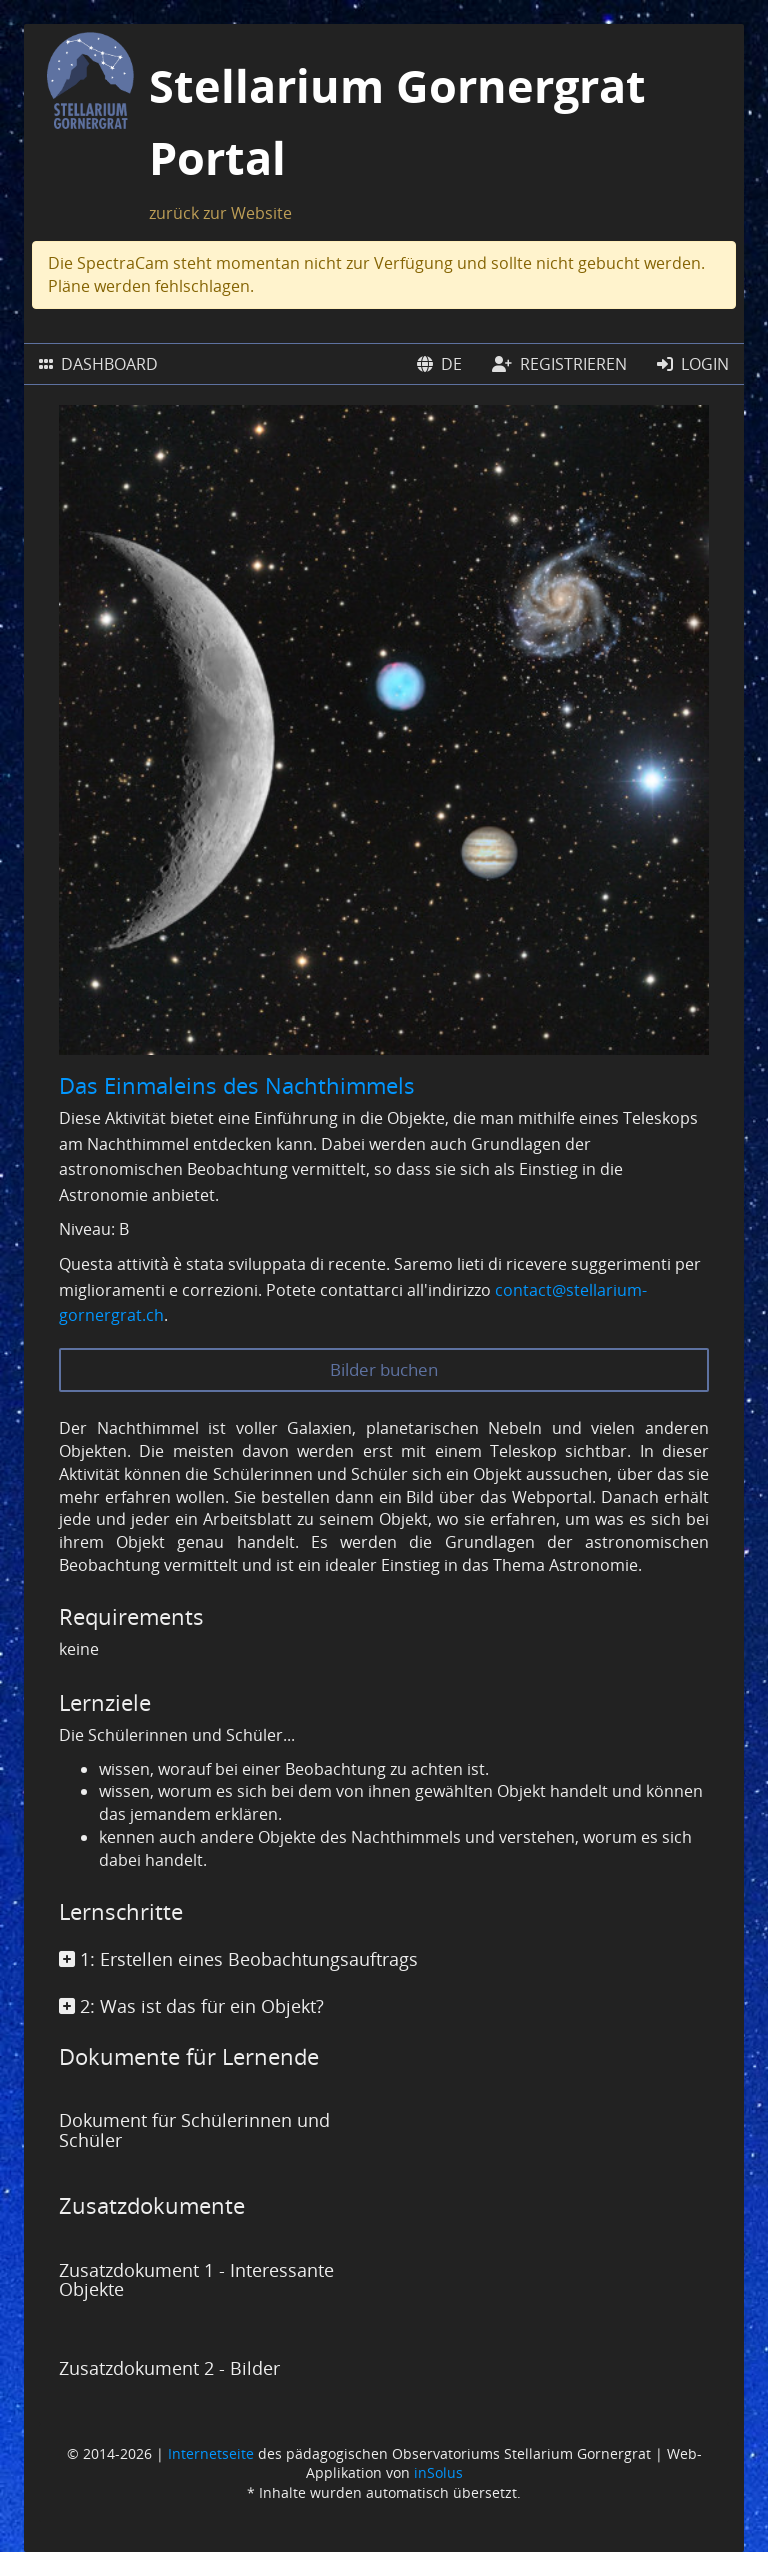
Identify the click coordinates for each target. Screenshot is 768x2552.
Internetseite (211, 2453)
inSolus (438, 2472)
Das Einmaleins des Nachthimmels (237, 1085)
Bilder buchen (384, 1369)
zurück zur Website (220, 213)
